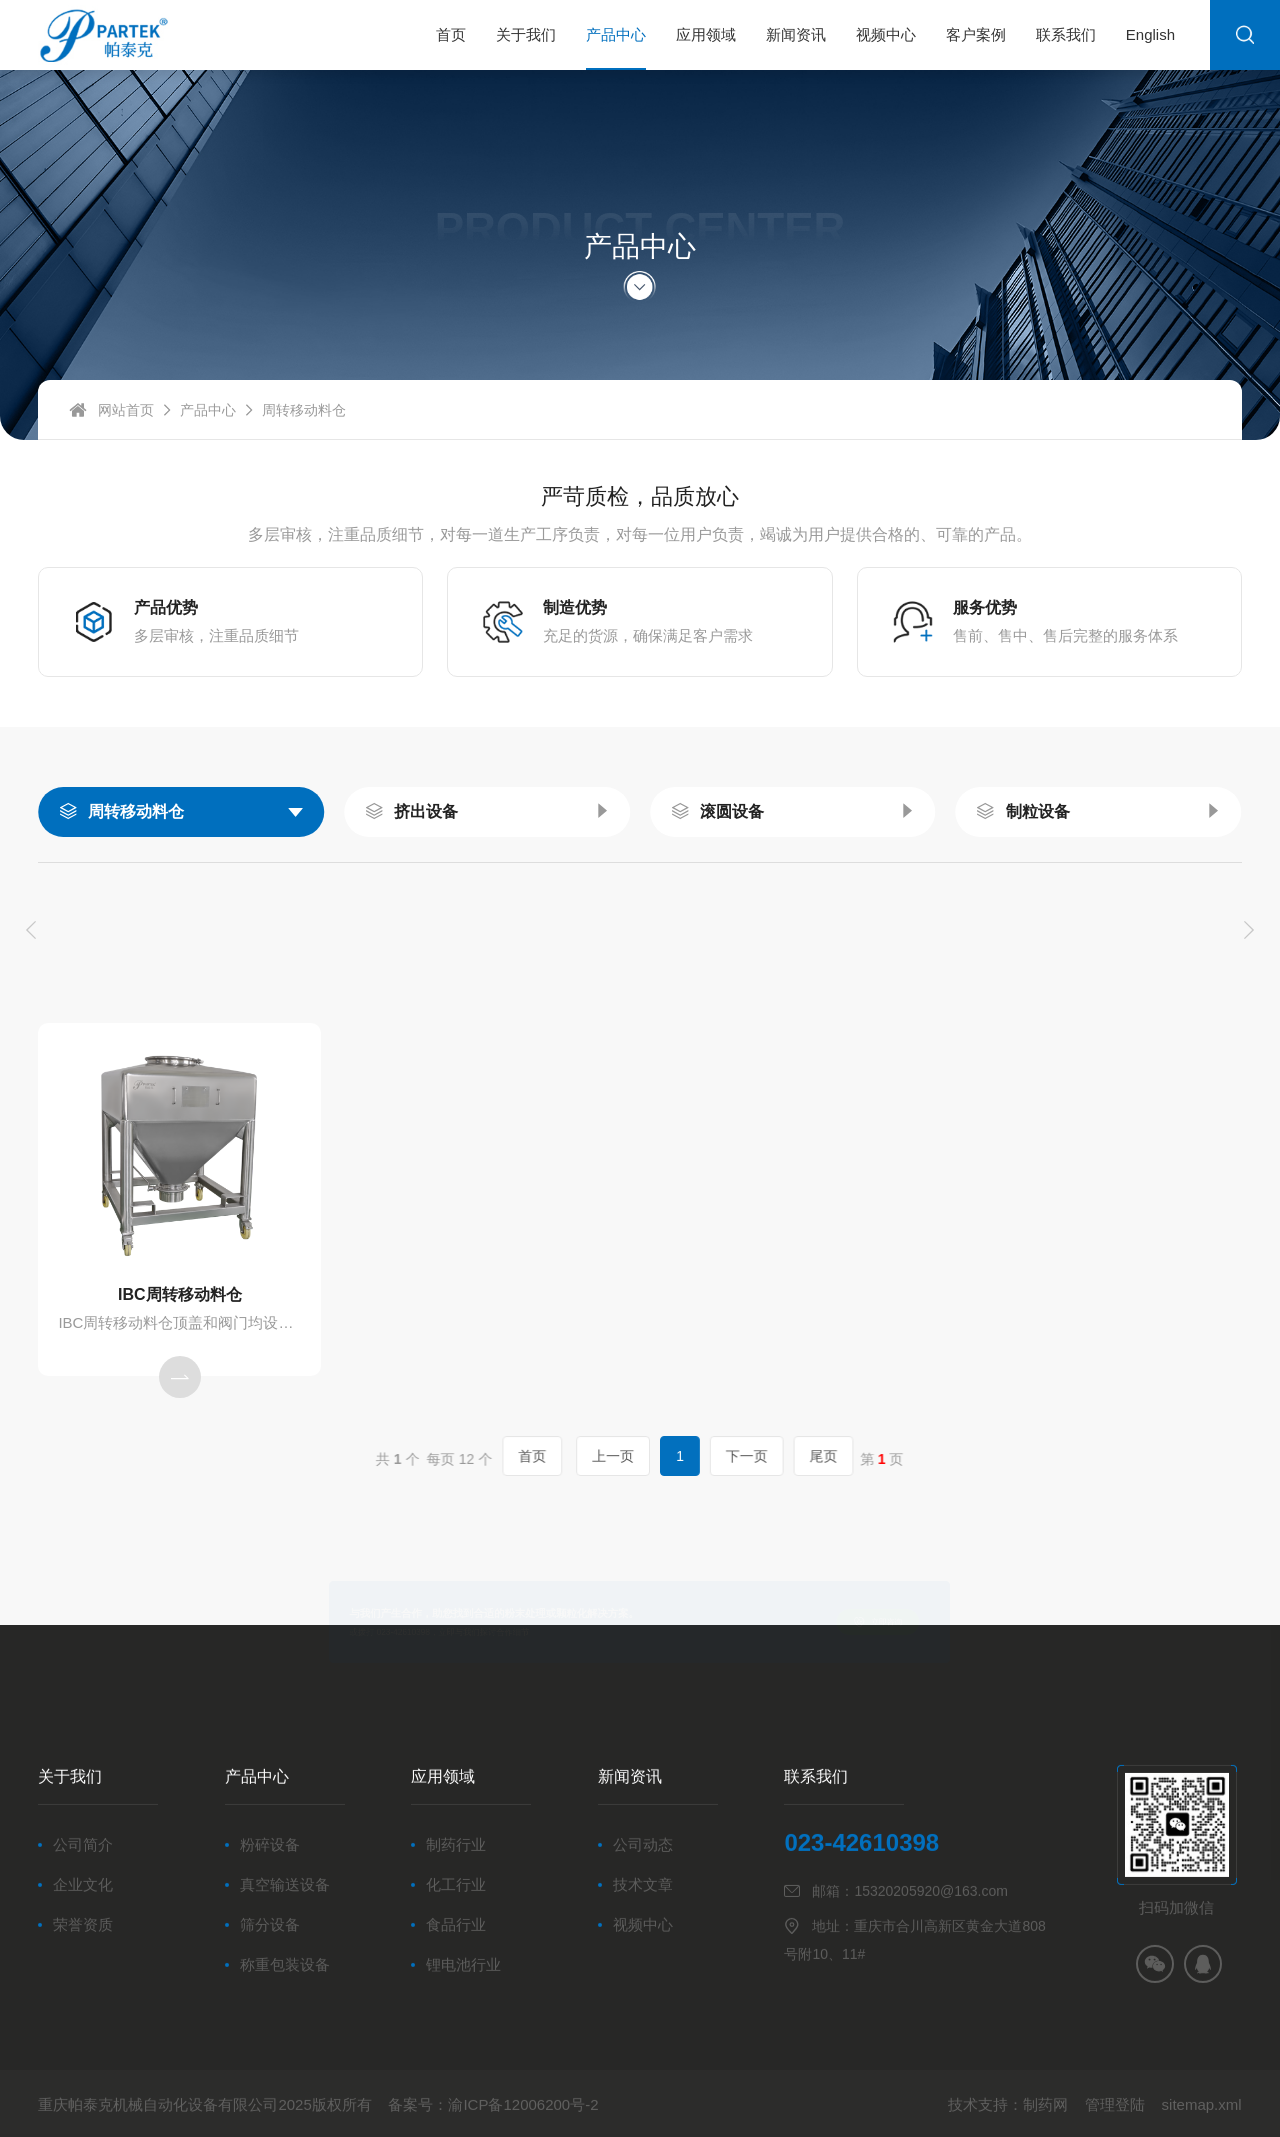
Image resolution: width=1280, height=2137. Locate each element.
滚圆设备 (732, 811)
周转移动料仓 (136, 811)
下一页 (706, 1457)
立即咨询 (921, 1621)
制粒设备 (1038, 811)
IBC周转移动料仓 (180, 1294)
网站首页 (126, 424)
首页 (574, 1457)
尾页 (752, 1457)
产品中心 (208, 424)
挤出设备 (426, 811)
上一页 (624, 1457)
